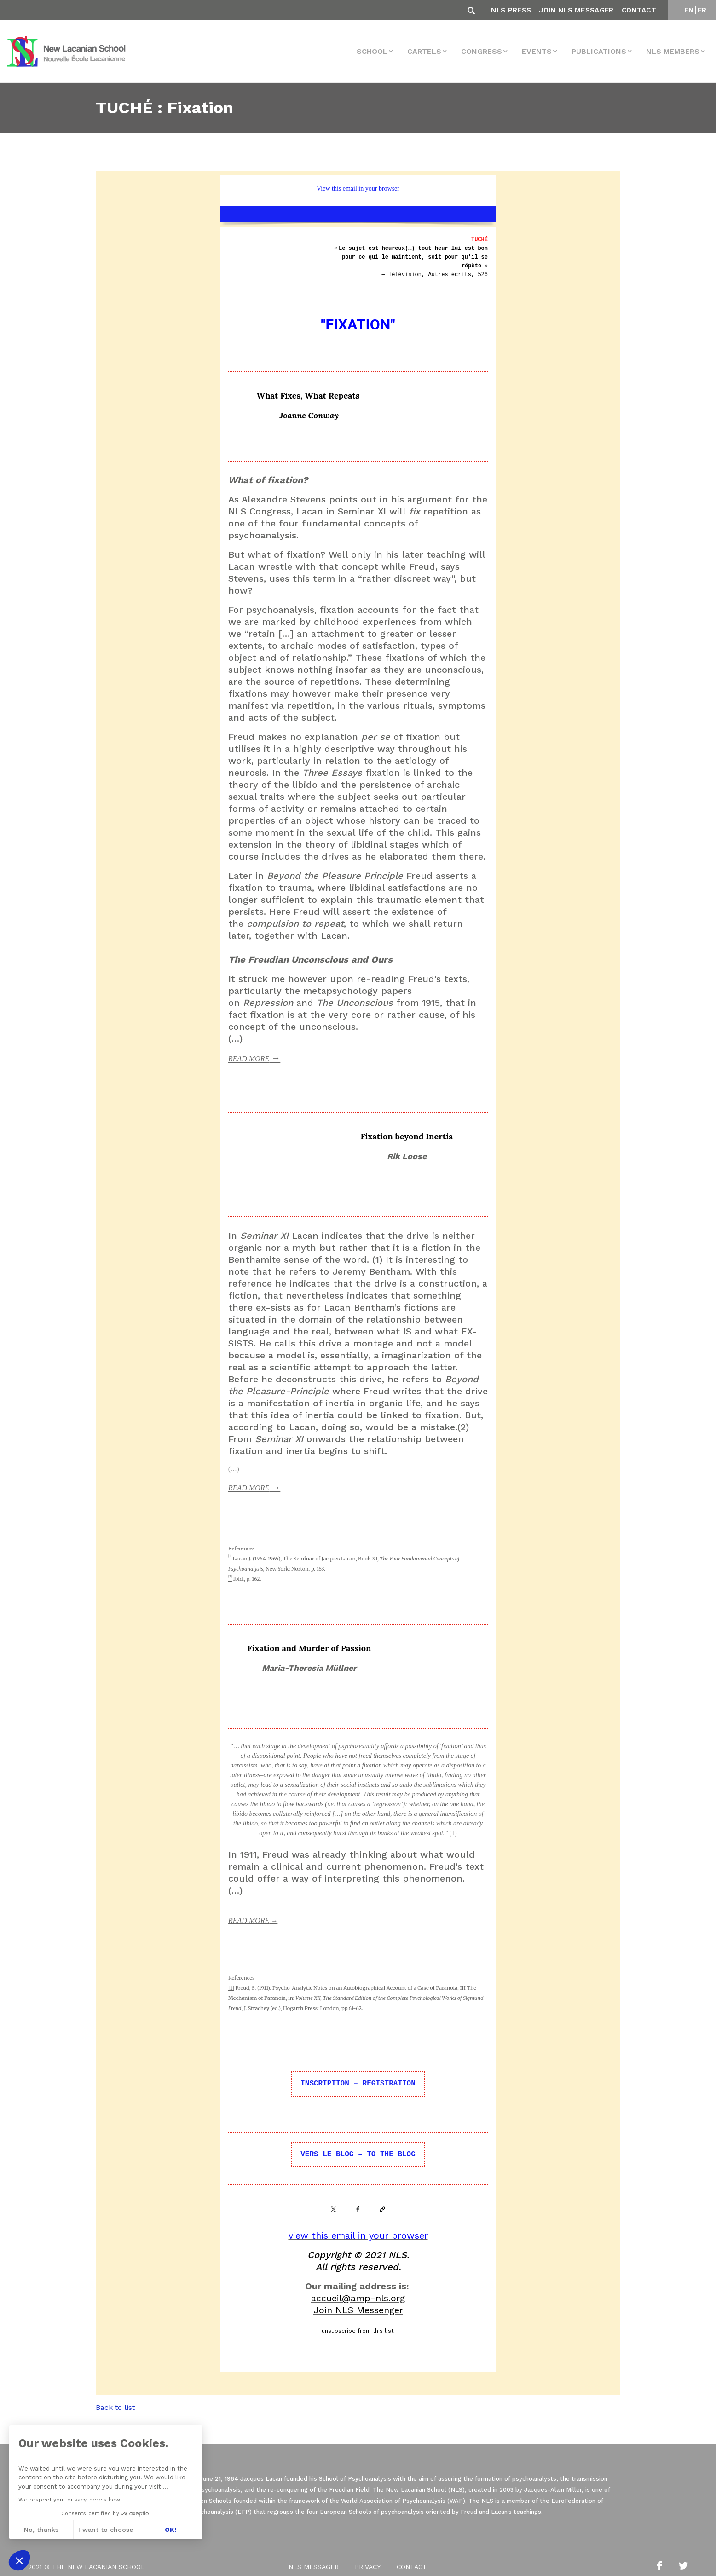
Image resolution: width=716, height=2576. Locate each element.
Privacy (368, 2566)
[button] (19, 2560)
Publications (599, 51)
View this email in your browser (358, 188)
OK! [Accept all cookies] (170, 2529)
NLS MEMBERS (672, 51)
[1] (229, 1556)
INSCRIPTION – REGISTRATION (358, 2083)
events (537, 51)
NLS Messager (314, 2566)
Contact (639, 10)
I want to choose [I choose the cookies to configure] (105, 2529)
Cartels (424, 51)
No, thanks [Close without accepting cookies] (41, 2529)
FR (702, 10)
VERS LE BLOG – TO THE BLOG (358, 2154)
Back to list (115, 2407)
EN (689, 10)
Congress (481, 51)
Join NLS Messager (576, 10)
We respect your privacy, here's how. (69, 2499)
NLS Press (511, 10)
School (372, 51)
